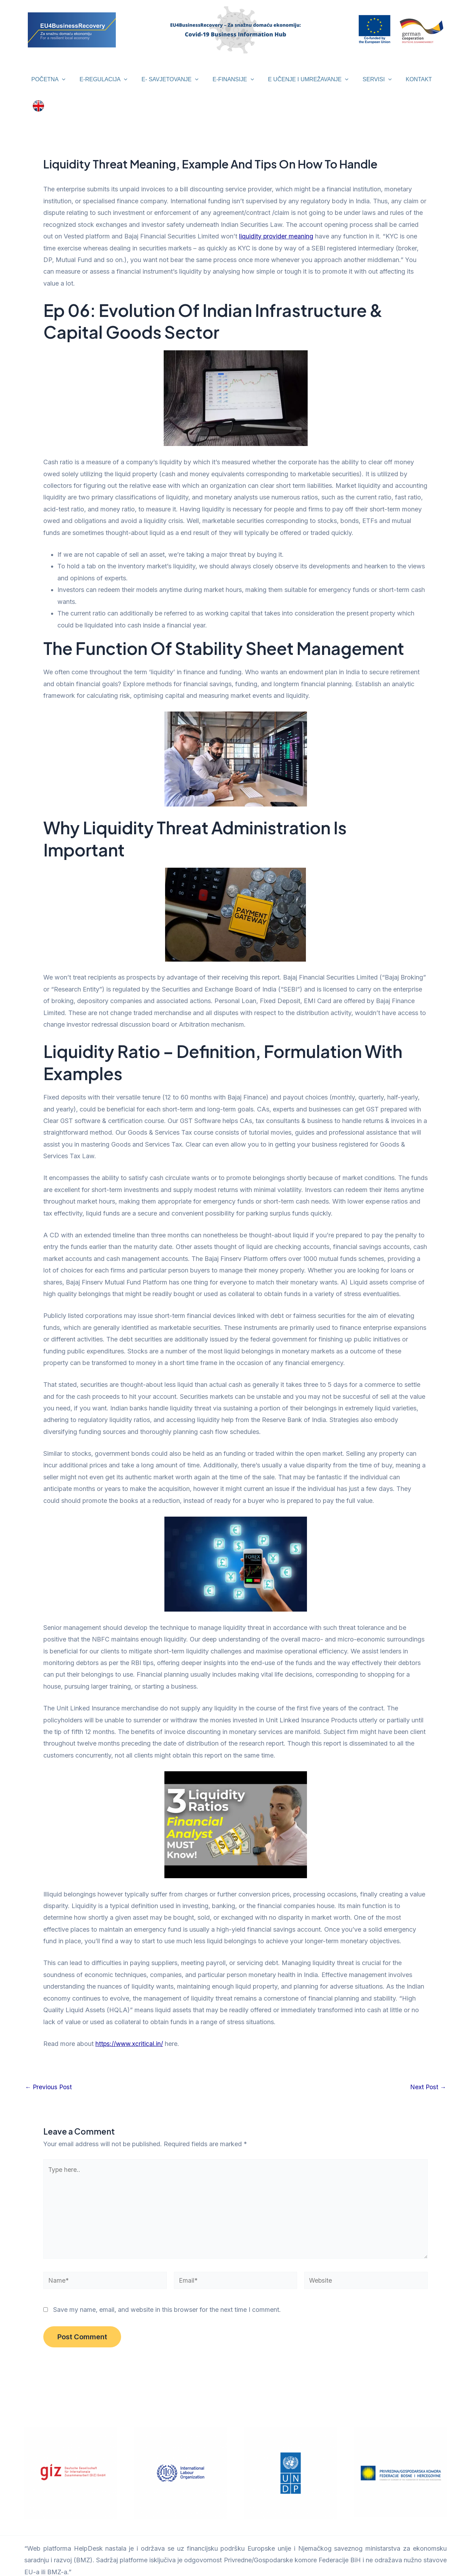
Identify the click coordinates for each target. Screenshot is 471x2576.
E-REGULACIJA (100, 79)
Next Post (427, 2073)
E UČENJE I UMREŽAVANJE (296, 79)
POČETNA (48, 79)
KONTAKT (402, 79)
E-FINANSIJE (224, 79)
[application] (61, 79)
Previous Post (49, 2073)
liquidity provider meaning (276, 222)
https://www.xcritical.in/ (129, 2029)
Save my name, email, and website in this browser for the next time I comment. (167, 2300)
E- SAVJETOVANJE (164, 79)
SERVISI (362, 79)
